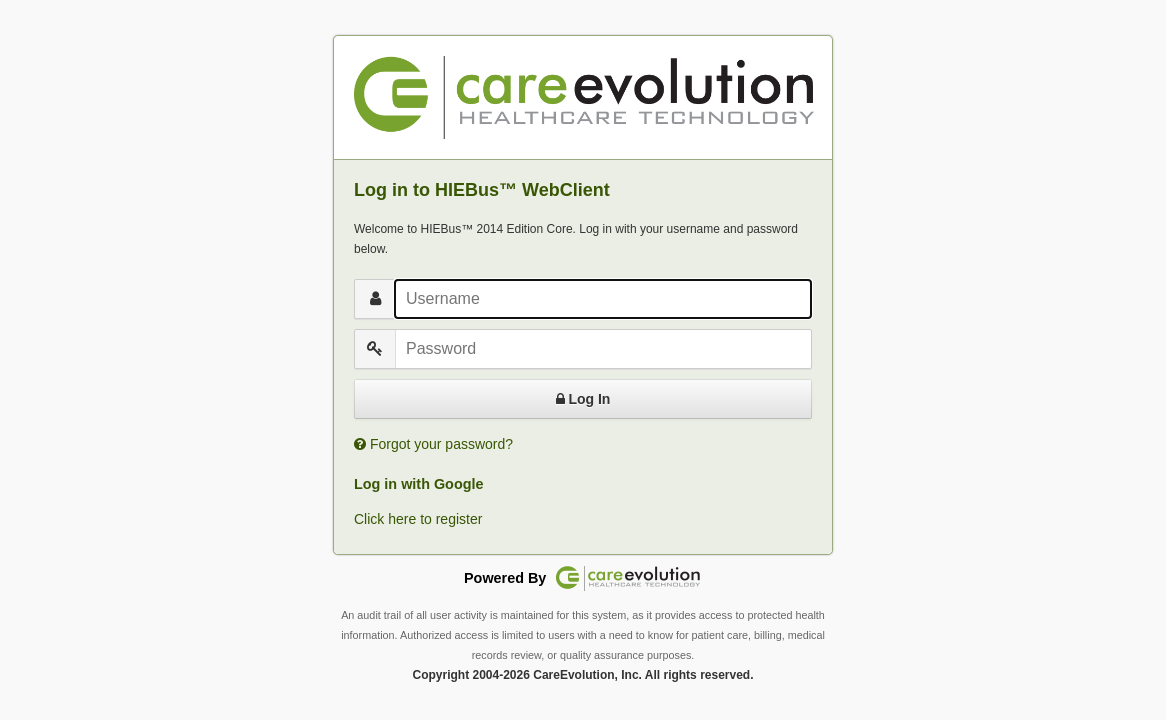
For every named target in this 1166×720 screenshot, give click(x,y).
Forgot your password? (441, 444)
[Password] (603, 349)
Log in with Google (419, 484)
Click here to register (418, 519)
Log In (583, 399)
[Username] (603, 299)
